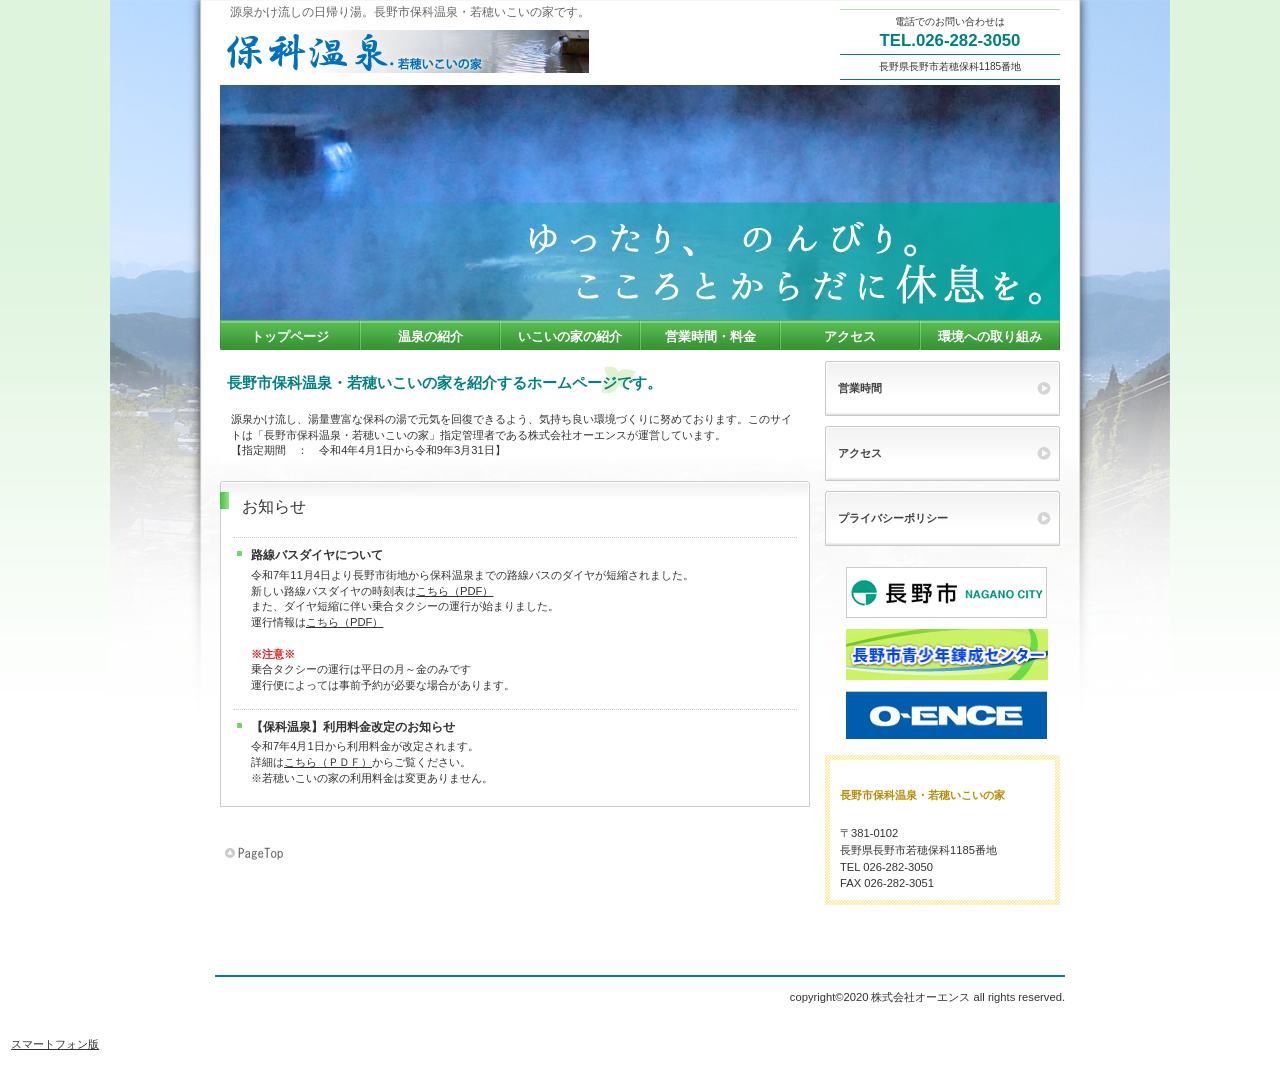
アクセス (860, 453)
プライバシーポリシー (893, 518)
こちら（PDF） (454, 591)
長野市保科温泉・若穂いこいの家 (420, 51)
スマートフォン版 (55, 1044)
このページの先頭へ (256, 854)
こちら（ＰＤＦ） (328, 762)
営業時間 (860, 388)
